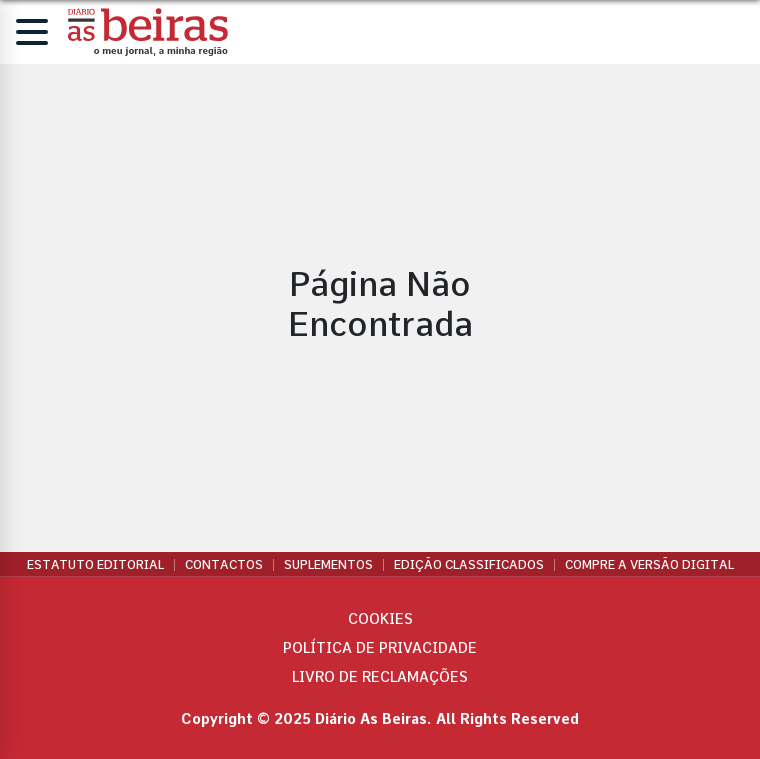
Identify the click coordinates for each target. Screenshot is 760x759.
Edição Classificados (469, 565)
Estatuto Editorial (95, 565)
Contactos (224, 565)
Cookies (380, 619)
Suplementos (328, 565)
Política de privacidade (380, 648)
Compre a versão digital (649, 565)
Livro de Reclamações (380, 677)
